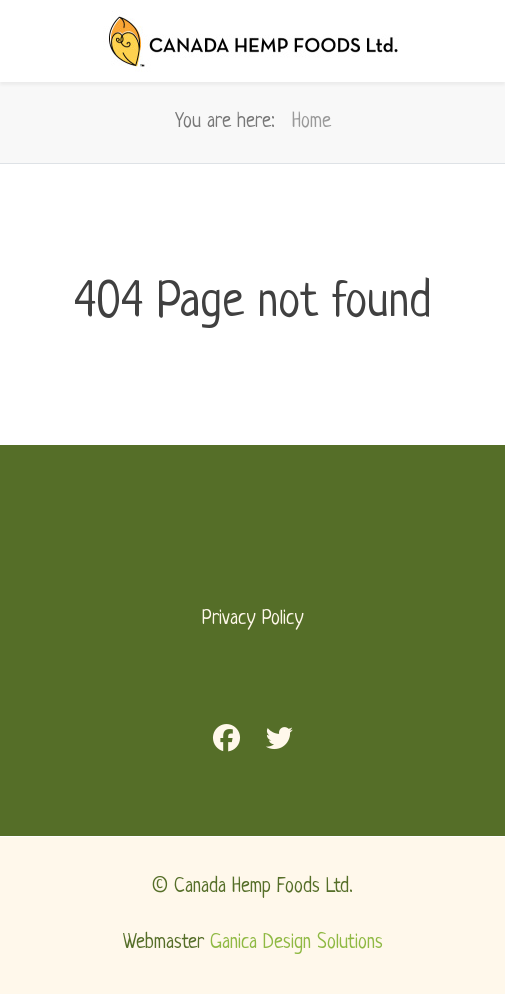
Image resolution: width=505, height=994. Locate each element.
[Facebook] (226, 742)
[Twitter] (279, 742)
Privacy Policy (253, 619)
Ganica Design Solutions (296, 943)
